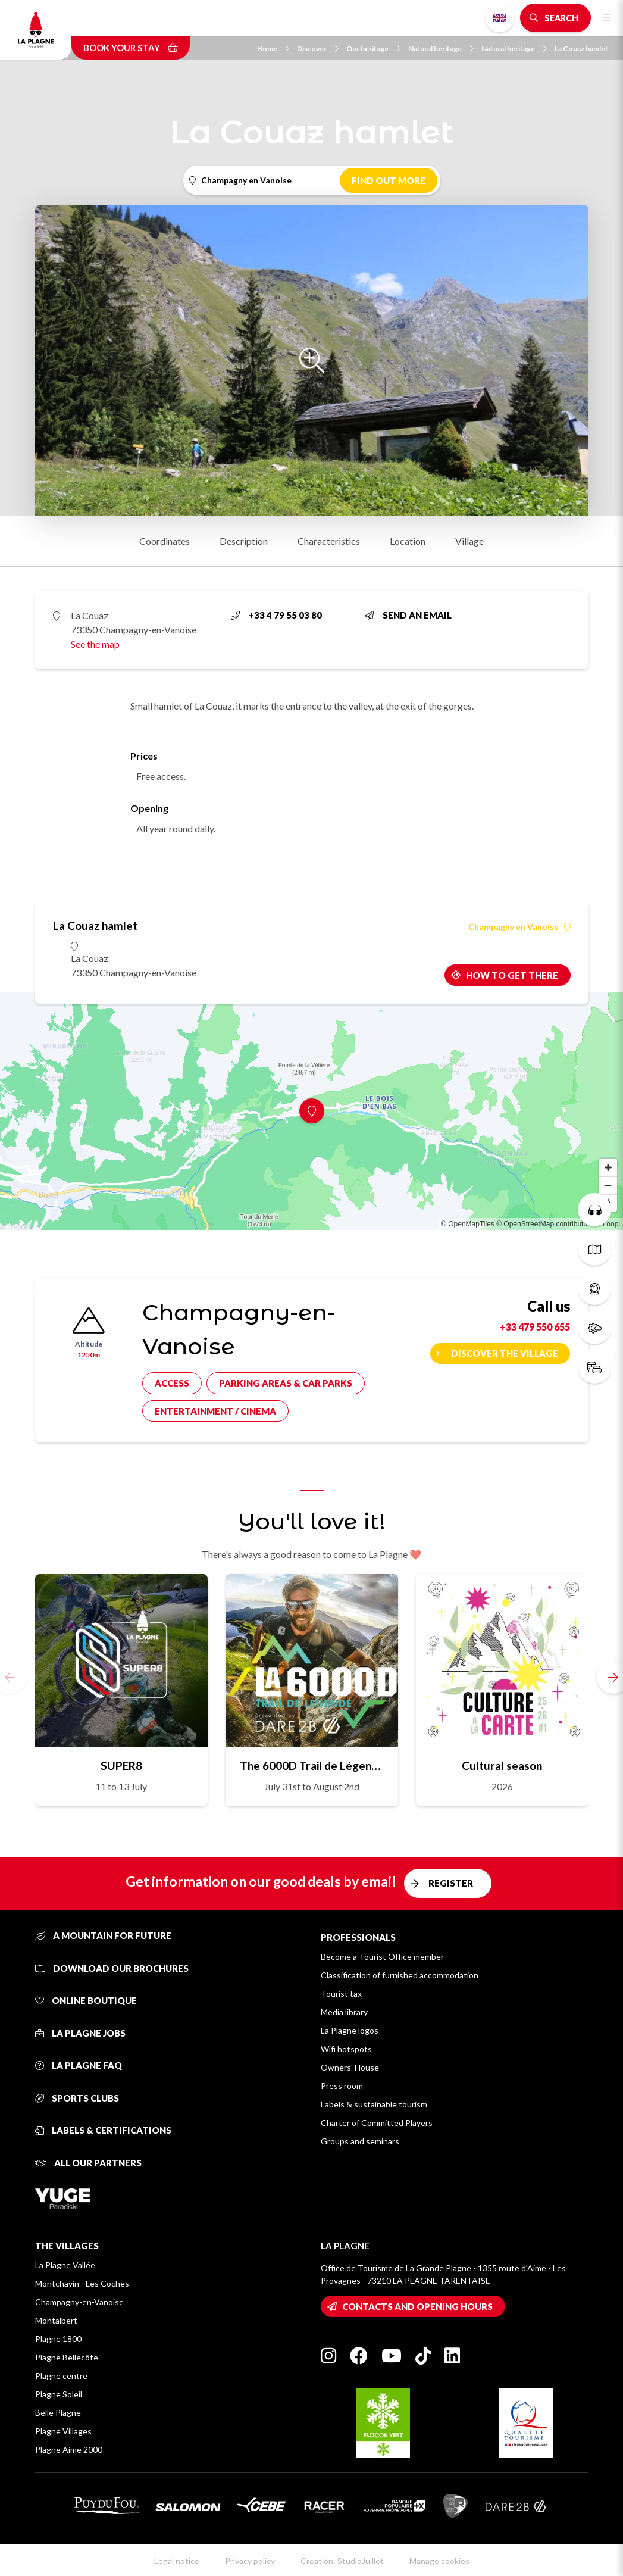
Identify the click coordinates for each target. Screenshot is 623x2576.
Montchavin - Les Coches (82, 2283)
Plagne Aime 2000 (68, 2449)
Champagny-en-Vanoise (79, 2302)
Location (407, 541)
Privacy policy (250, 2561)
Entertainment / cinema (215, 1411)
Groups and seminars (360, 2141)
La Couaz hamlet (581, 48)
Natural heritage (441, 48)
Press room (342, 2086)
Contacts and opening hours (417, 2306)
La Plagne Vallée (65, 2265)
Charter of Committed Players (377, 2123)
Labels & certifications (103, 2130)
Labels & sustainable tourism (374, 2104)
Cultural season (502, 1765)
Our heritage (373, 48)
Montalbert (56, 2320)
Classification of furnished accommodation (399, 1975)
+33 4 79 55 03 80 (276, 615)
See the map (95, 644)
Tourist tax (341, 1993)
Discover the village (504, 1353)
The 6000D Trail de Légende (312, 1765)
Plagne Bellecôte (66, 2357)
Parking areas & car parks (285, 1383)
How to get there (512, 975)
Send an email (408, 615)
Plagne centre (61, 2376)
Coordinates (164, 541)
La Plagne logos (349, 2030)
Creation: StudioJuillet (342, 2561)
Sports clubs (77, 2098)
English (499, 18)
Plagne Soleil (58, 2394)
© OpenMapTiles (467, 1224)
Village (469, 541)
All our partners (88, 2162)
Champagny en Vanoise (519, 927)
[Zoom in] (608, 1167)
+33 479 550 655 (535, 1326)
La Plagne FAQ (78, 2065)
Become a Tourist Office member (382, 1956)
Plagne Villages (63, 2431)
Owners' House (350, 2067)
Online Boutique (86, 2000)
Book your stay (130, 47)
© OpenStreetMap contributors (544, 1224)
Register (450, 1883)
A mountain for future (103, 1935)
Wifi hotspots (346, 2049)
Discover (318, 48)
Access (172, 1383)
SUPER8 (121, 1765)
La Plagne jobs (80, 2033)
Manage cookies (439, 2561)
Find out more (388, 180)
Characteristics (329, 541)
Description (244, 541)
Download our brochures (112, 1968)
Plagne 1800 (58, 2339)
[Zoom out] (608, 1185)
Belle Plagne (58, 2413)
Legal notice (176, 2561)
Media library (344, 2012)
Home (273, 48)
